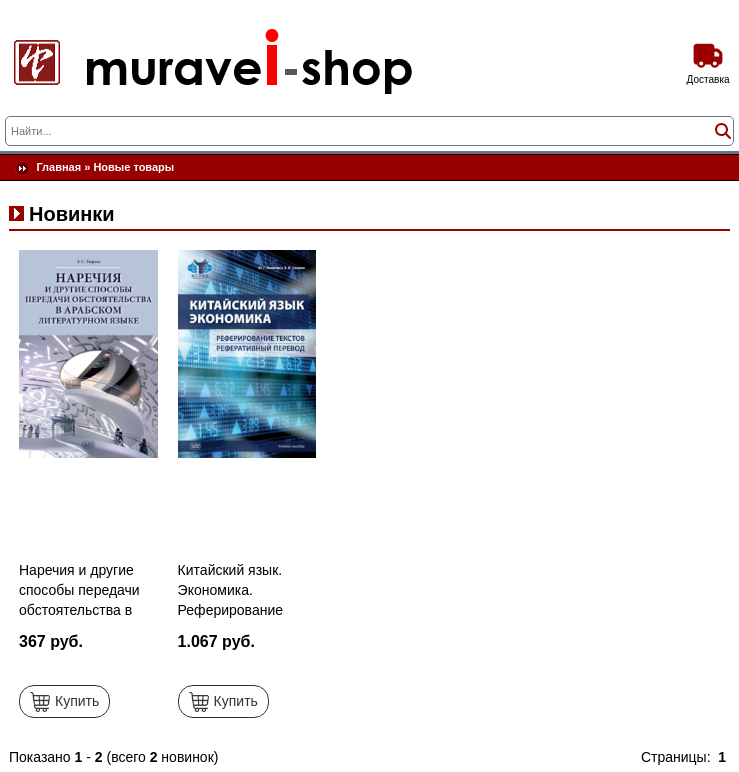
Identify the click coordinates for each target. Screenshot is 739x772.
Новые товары (133, 167)
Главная (58, 167)
